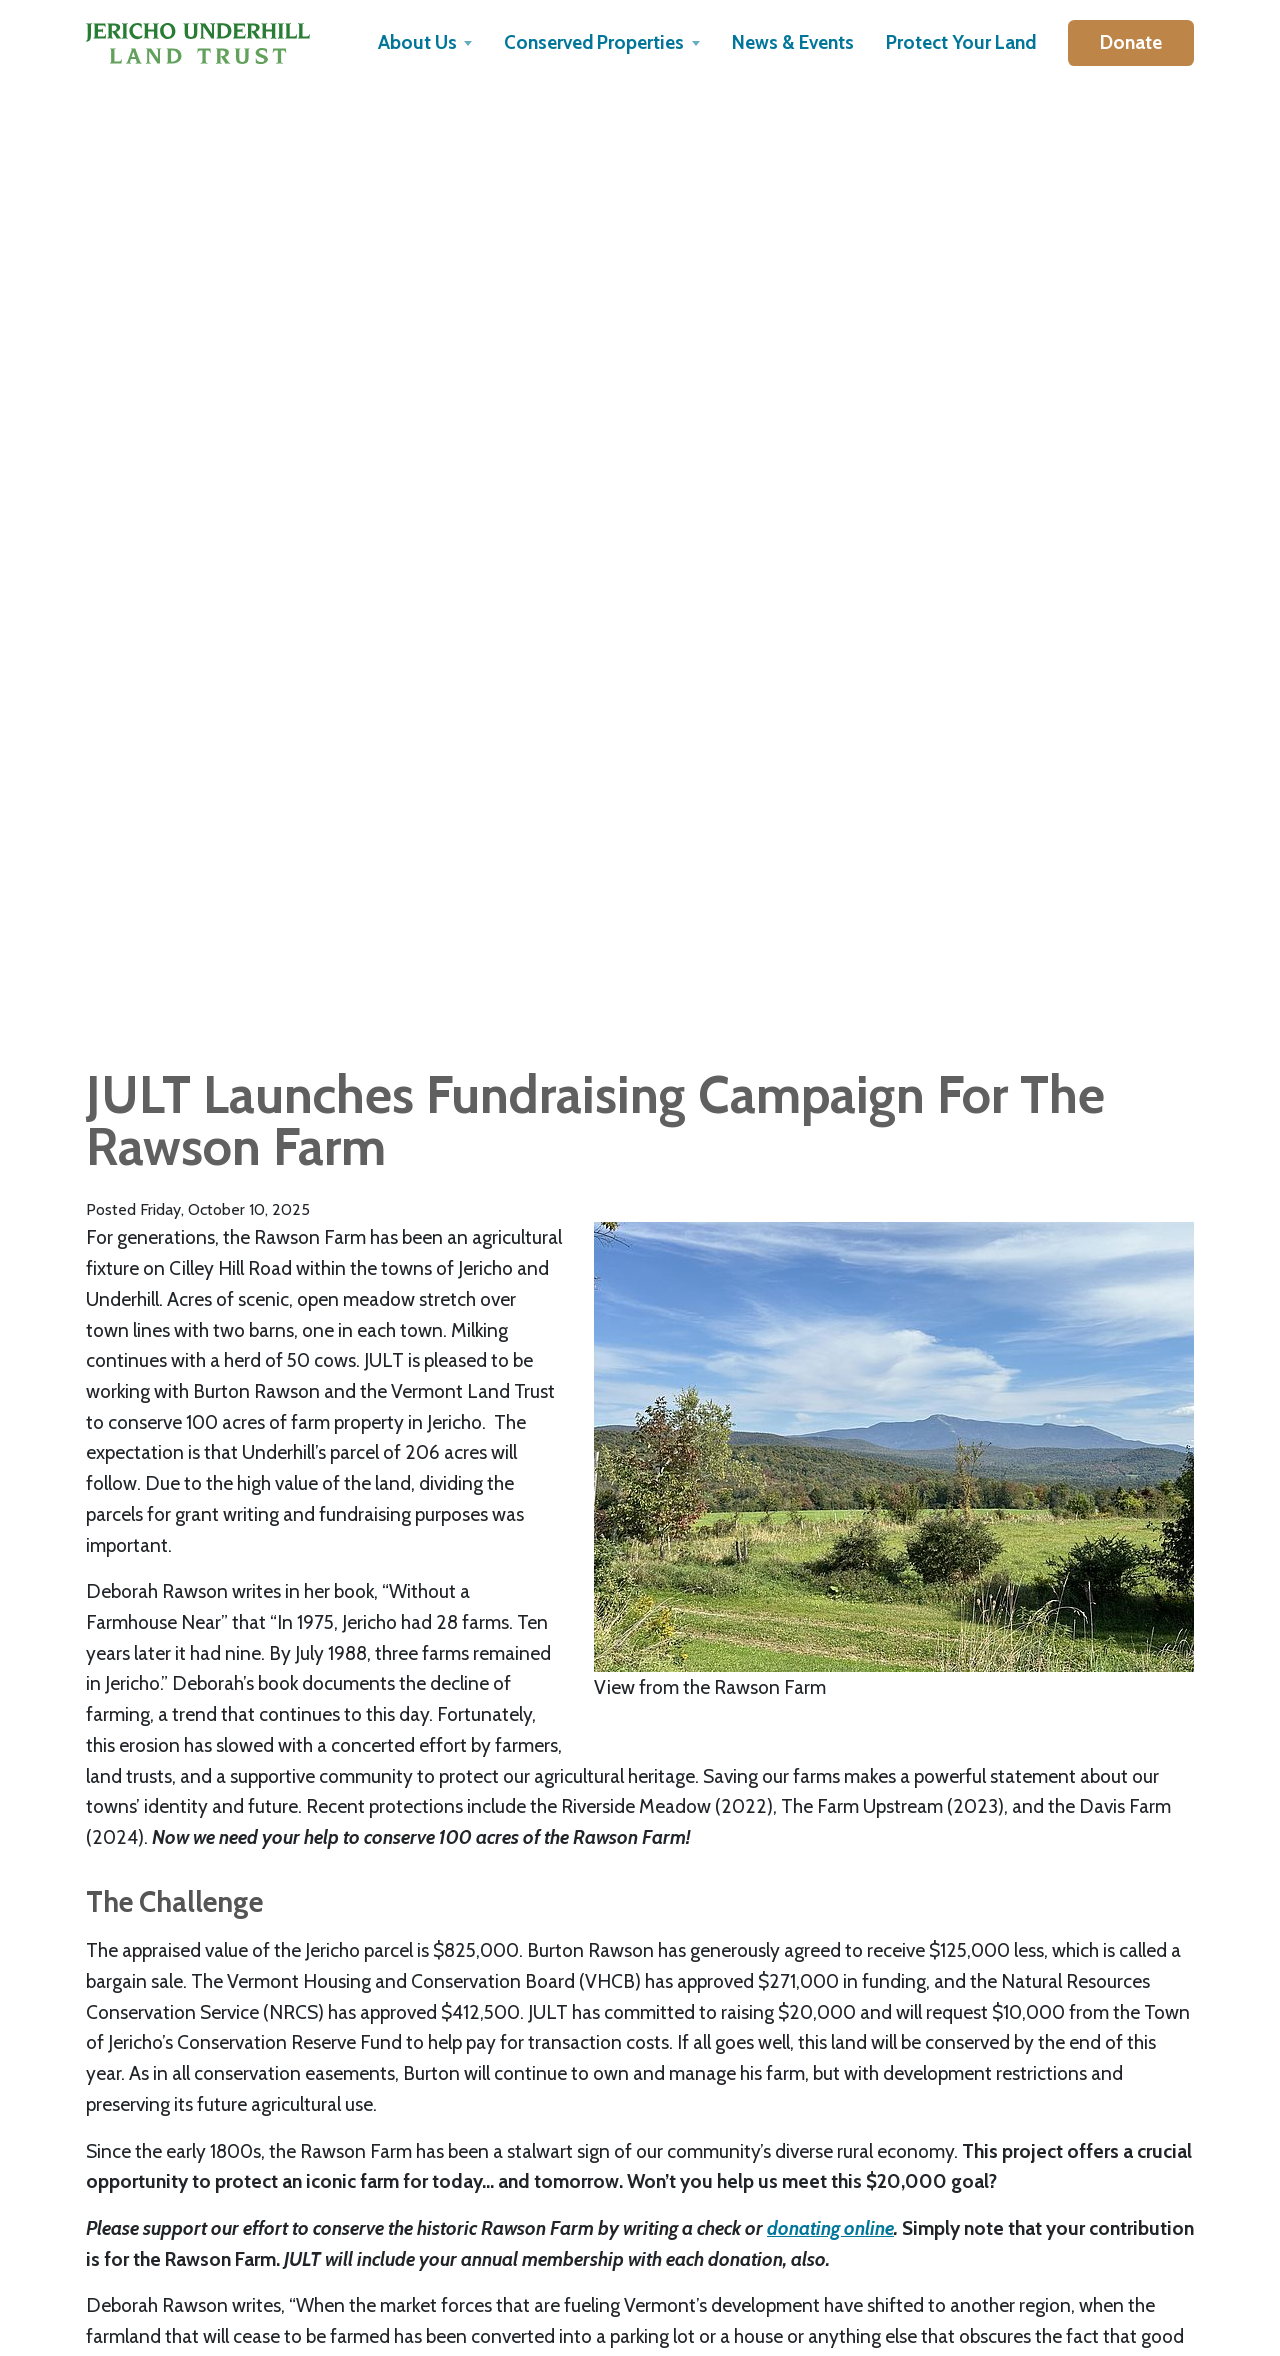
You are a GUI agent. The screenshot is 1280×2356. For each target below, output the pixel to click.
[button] (425, 43)
